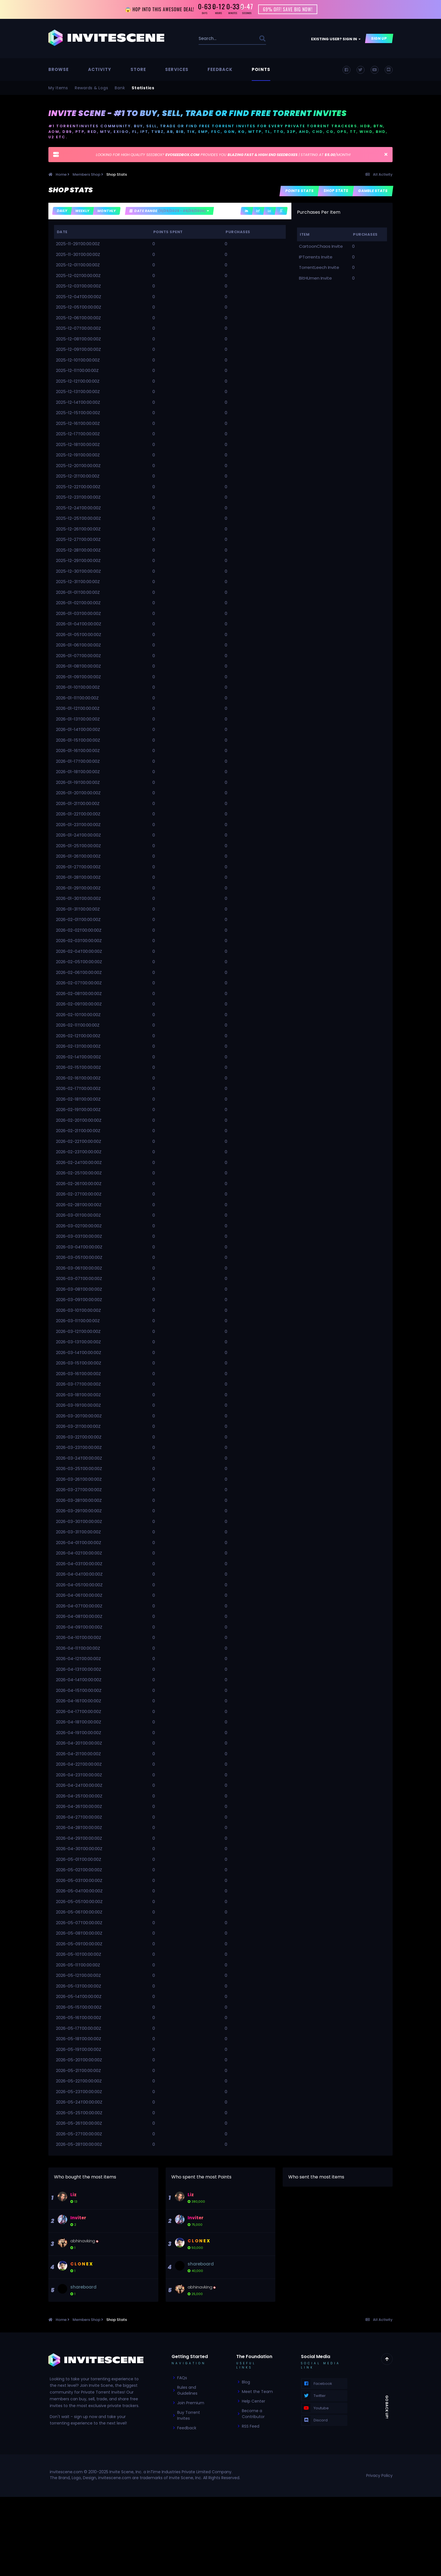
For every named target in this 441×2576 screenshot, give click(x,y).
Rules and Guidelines (187, 2391)
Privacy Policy (379, 2476)
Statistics (143, 89)
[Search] (214, 39)
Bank (120, 89)
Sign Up (379, 39)
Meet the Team (257, 2392)
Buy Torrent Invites (188, 2416)
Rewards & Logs (91, 89)
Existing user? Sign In (336, 40)
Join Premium (190, 2404)
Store (138, 70)
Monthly (106, 211)
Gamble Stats (373, 191)
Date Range (169, 211)
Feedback (220, 70)
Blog (246, 2383)
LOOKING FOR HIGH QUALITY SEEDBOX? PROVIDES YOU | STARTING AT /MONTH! (223, 155)
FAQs (182, 2378)
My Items (58, 89)
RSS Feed (250, 2427)
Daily (62, 211)
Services (176, 70)
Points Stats (299, 191)
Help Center (253, 2402)
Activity (99, 70)
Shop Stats (336, 191)
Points (261, 70)
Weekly (82, 211)
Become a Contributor (253, 2414)
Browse (58, 70)
